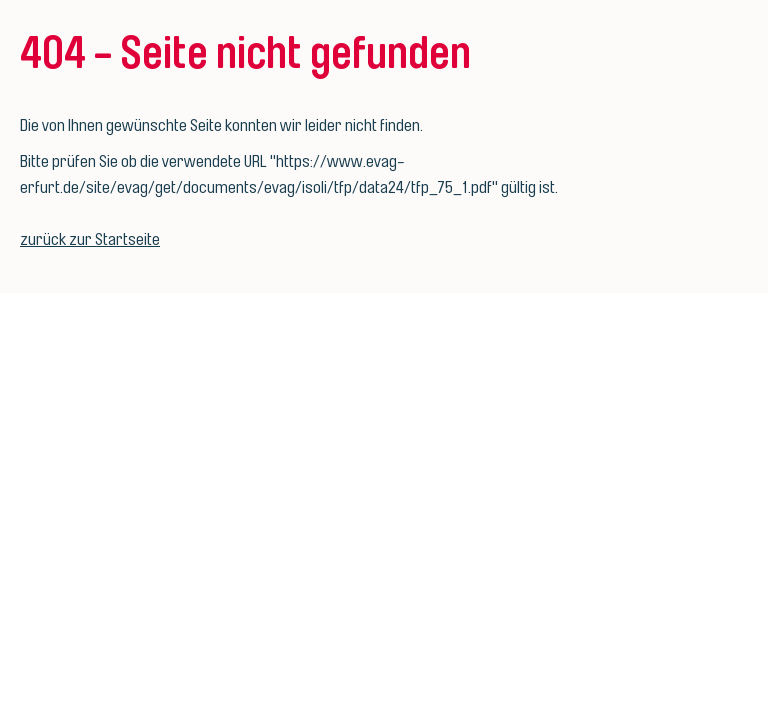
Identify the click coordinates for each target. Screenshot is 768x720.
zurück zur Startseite (90, 239)
